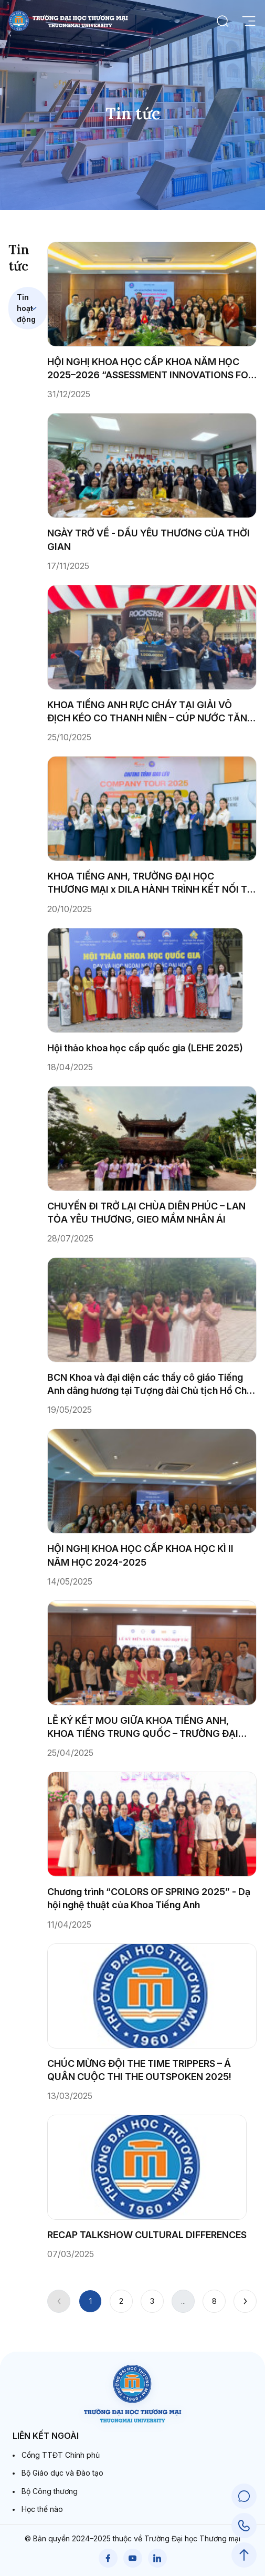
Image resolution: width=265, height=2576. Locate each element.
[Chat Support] (244, 2496)
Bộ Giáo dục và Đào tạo (62, 2472)
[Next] (245, 2301)
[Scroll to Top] (244, 2555)
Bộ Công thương (50, 2491)
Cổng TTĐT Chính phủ (61, 2454)
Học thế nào (42, 2509)
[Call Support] (244, 2525)
